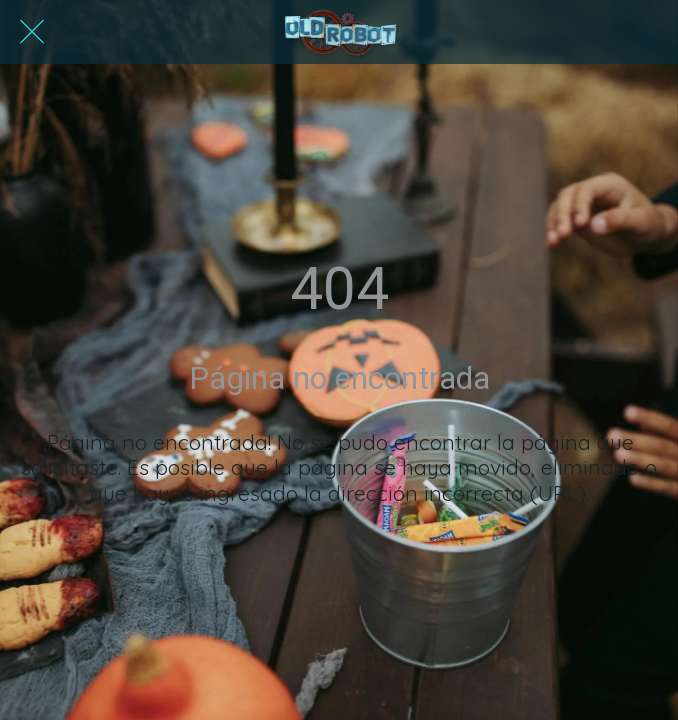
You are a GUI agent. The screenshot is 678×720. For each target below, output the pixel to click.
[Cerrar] (32, 32)
